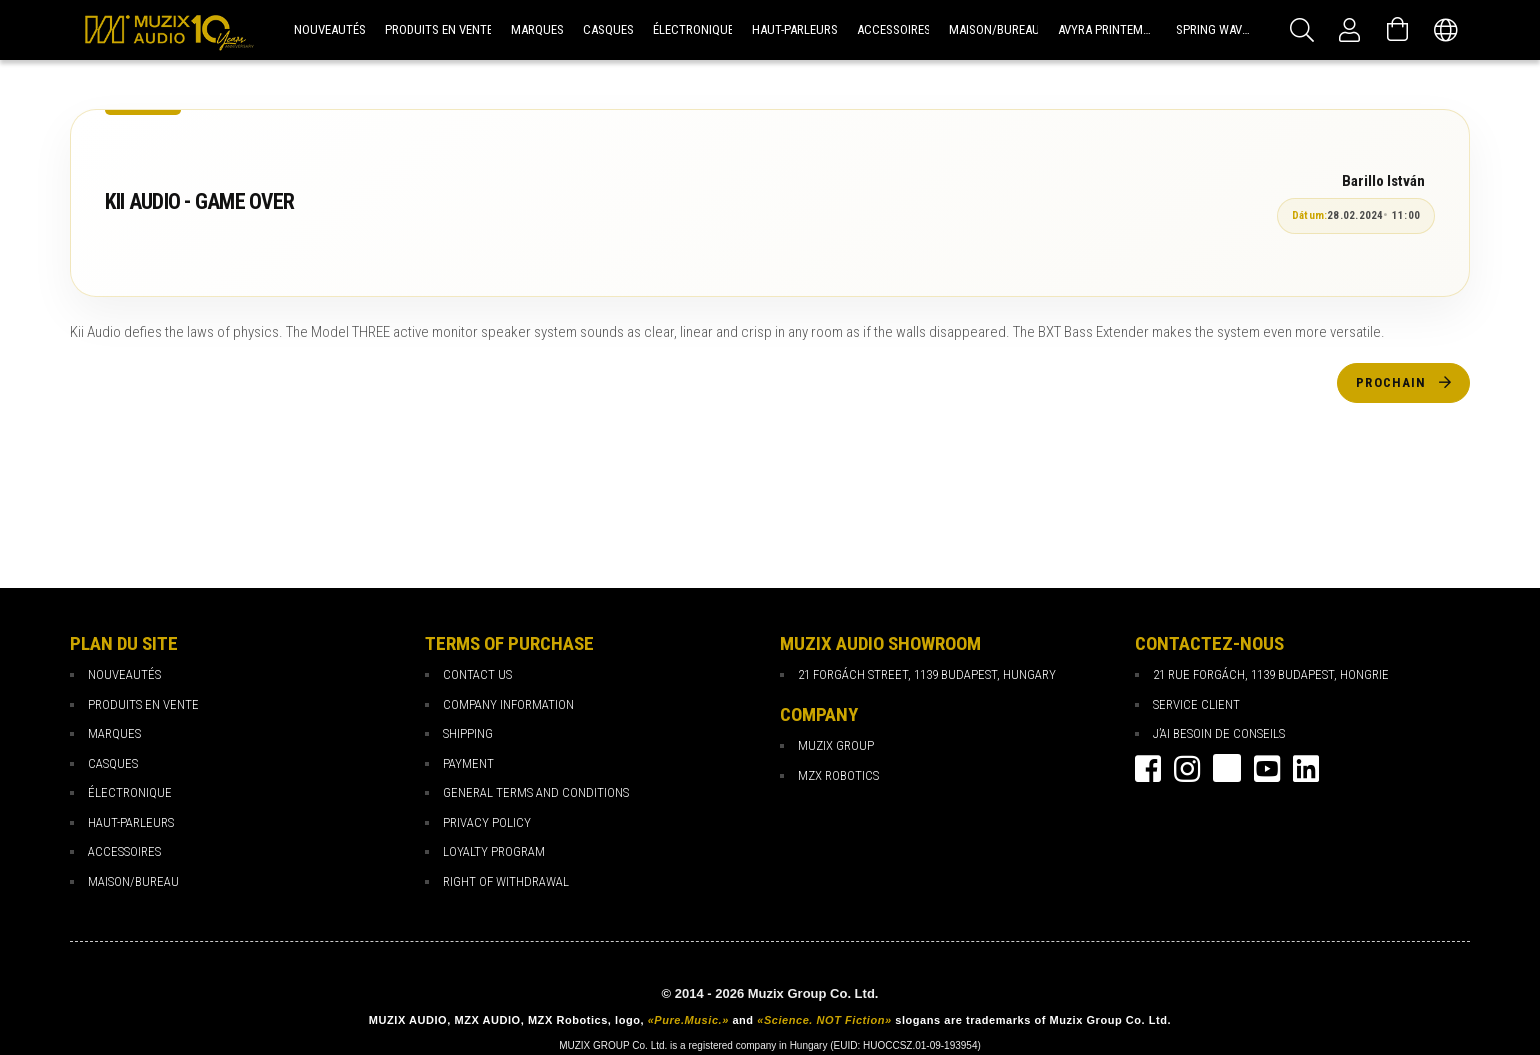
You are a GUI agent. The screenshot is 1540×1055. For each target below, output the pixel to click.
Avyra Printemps (1107, 29)
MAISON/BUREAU (133, 881)
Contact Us (477, 674)
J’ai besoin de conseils (1219, 733)
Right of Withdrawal (506, 881)
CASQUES (113, 763)
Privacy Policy (487, 822)
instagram (1187, 769)
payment (468, 763)
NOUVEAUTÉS (124, 674)
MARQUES (114, 733)
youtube (1267, 769)
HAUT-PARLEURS (131, 822)
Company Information (508, 704)
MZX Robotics (838, 775)
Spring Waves (1215, 29)
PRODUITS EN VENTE (143, 704)
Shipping (468, 733)
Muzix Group (836, 745)
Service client (1196, 704)
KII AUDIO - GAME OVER (199, 201)
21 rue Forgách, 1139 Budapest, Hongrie (1271, 674)
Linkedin (1306, 769)
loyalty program (494, 851)
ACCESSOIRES (124, 851)
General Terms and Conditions (536, 792)
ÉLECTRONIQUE (130, 792)
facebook (1148, 769)
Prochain (1390, 382)
